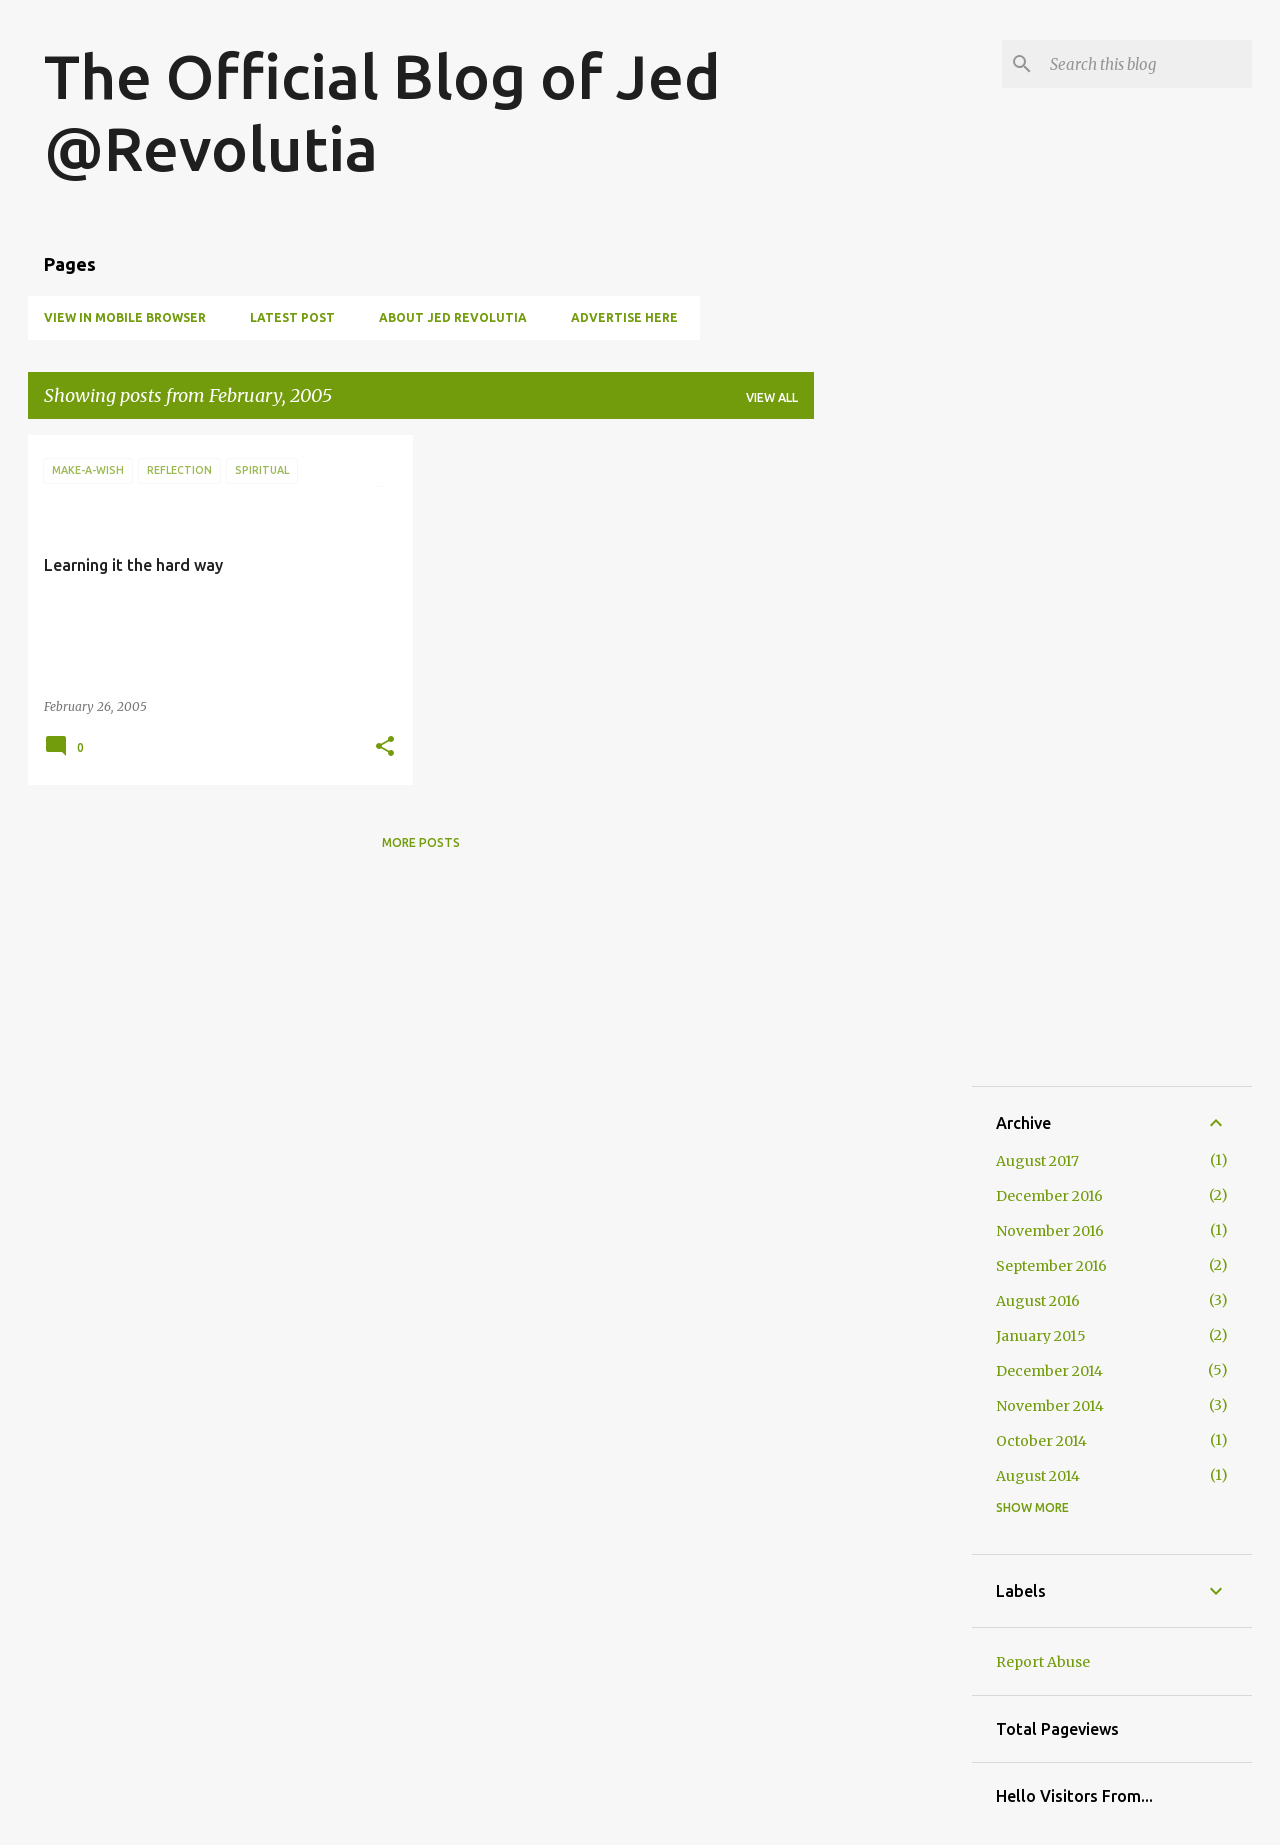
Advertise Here (624, 317)
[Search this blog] (1147, 64)
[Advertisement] (893, 735)
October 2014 (1041, 1441)
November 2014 (1050, 1406)
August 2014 (1038, 1476)
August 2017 (1037, 1161)
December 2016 (1049, 1196)
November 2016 (1050, 1231)
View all (772, 397)
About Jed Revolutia (453, 317)
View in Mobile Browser (125, 317)
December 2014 (1049, 1371)
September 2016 (1051, 1266)
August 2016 (1038, 1301)
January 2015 (1041, 1336)
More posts (421, 842)
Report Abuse (1043, 1662)
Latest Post (292, 317)
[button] (385, 747)
